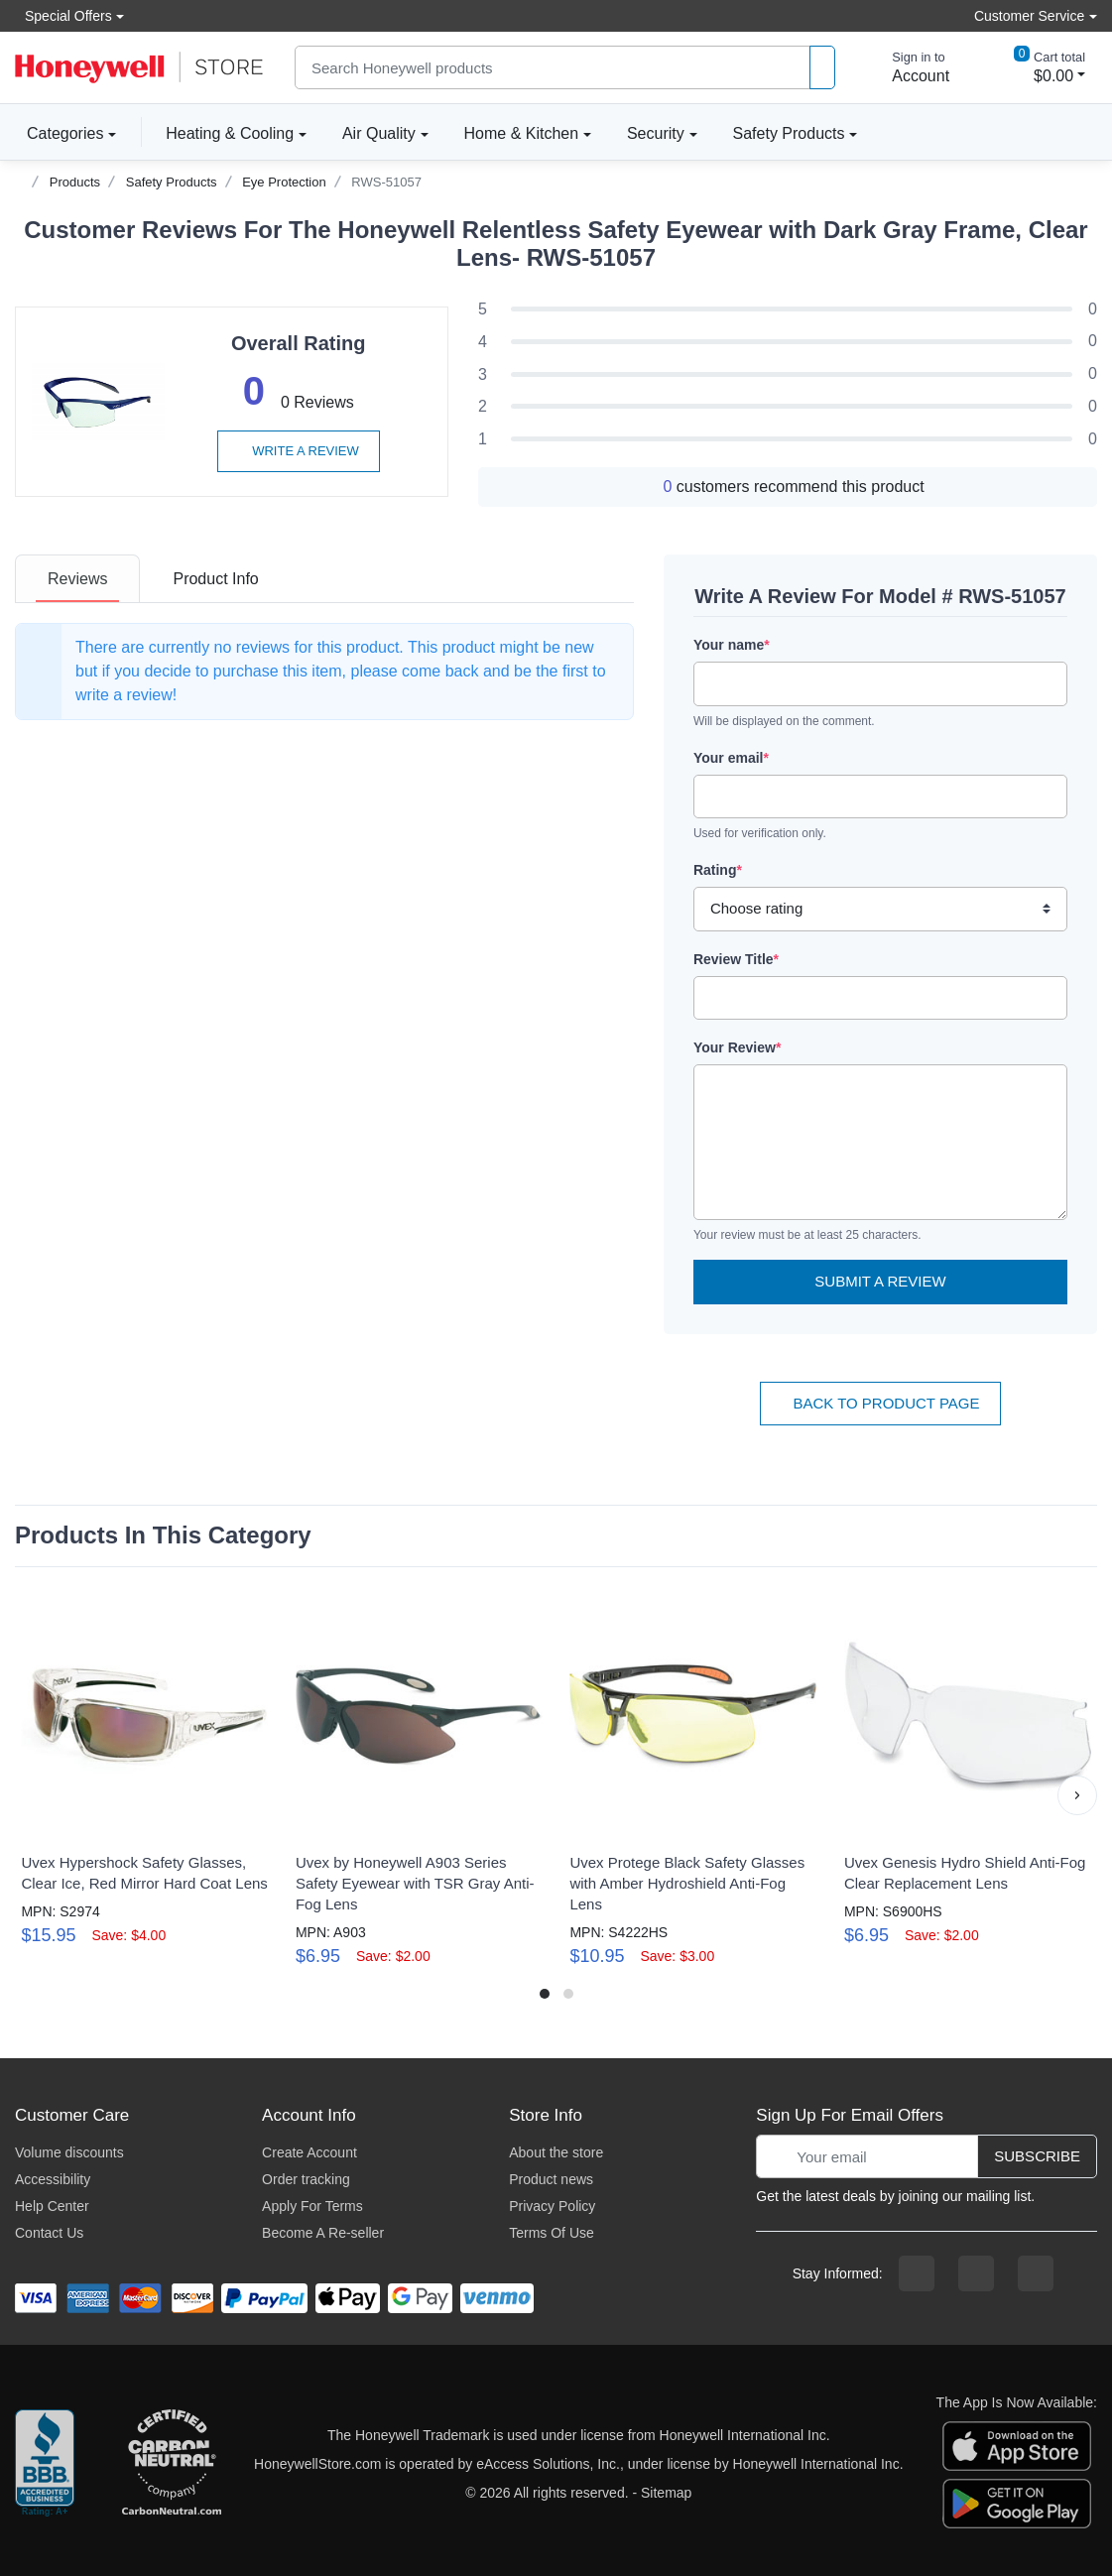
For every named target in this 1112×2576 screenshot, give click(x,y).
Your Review (737, 1047)
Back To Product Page (880, 1403)
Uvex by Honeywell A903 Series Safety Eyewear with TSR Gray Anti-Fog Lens (415, 1883)
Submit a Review (879, 1281)
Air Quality (379, 133)
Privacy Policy (552, 2206)
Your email (731, 758)
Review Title (736, 959)
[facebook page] (916, 2273)
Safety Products (789, 133)
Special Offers (63, 15)
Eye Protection (284, 182)
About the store (556, 2152)
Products (75, 182)
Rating (717, 870)
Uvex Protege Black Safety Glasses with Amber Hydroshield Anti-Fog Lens (686, 1883)
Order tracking (306, 2179)
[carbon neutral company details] (171, 2463)
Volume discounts (69, 2152)
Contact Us (49, 2233)
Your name (731, 645)
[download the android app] (1016, 2503)
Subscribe (1037, 2155)
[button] (1077, 1795)
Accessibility (52, 2179)
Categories (59, 133)
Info (215, 578)
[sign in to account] (906, 67)
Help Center (52, 2206)
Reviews (77, 578)
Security (655, 133)
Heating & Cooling (230, 133)
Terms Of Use (551, 2233)
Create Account (309, 2152)
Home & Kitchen (521, 133)
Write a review (298, 450)
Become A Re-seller (323, 2233)
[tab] (77, 578)
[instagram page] (976, 2273)
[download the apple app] (1016, 2445)
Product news (551, 2179)
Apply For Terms (312, 2206)
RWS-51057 (386, 182)
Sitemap (666, 2493)
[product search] (822, 68)
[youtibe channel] (1035, 2273)
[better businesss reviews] (44, 2463)
